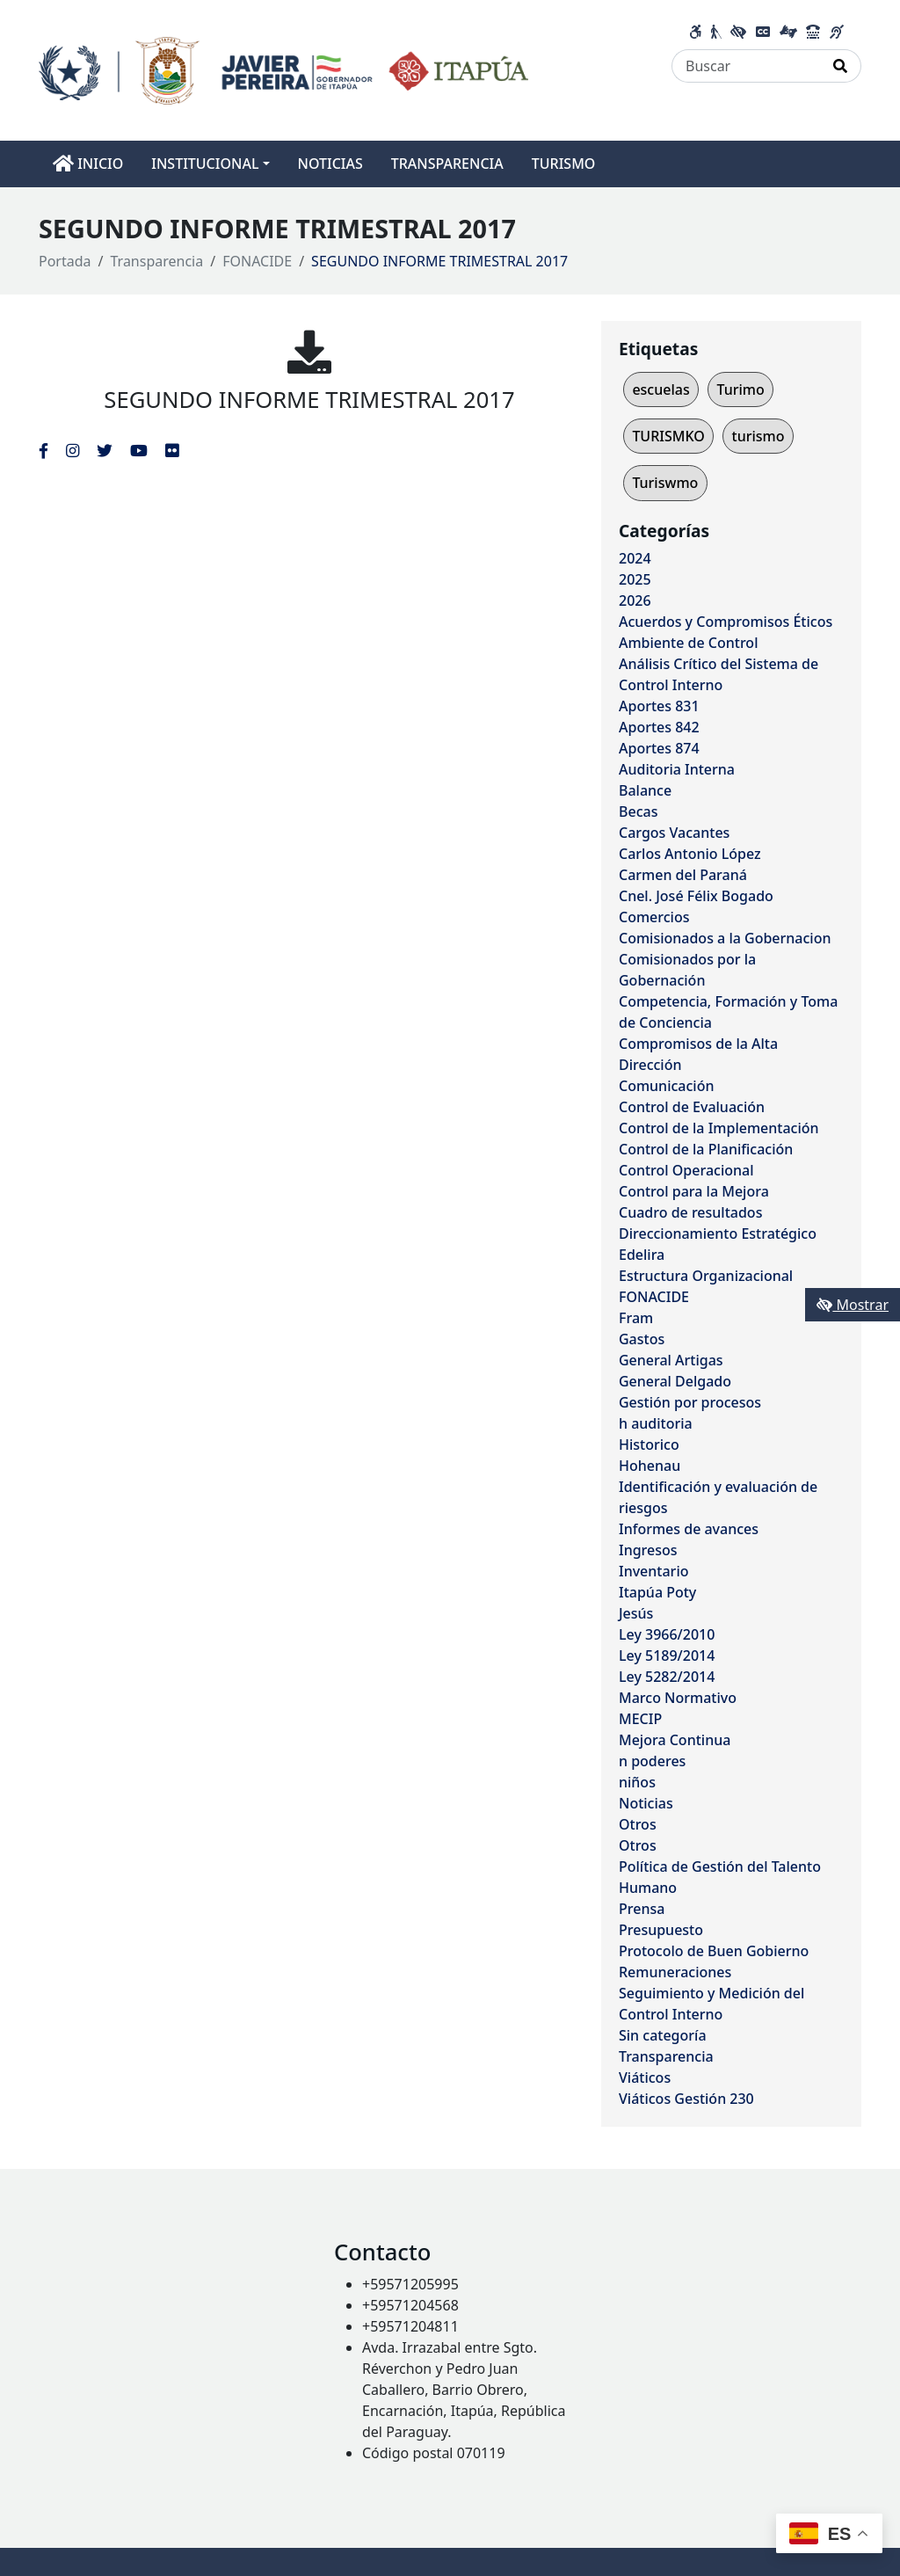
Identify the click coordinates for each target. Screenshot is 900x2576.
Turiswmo (665, 482)
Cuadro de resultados (690, 1212)
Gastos (641, 1339)
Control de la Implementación (719, 1128)
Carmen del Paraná (683, 874)
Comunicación (666, 1085)
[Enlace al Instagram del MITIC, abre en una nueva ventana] (72, 450)
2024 (635, 558)
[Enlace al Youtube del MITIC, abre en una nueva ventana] (139, 450)
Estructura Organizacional (706, 1275)
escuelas (660, 389)
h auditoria (656, 1423)
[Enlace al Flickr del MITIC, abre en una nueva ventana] (171, 450)
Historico (649, 1444)
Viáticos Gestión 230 (686, 2098)
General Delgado (675, 1381)
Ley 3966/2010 (667, 1634)
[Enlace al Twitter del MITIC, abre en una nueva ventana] (104, 450)
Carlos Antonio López (690, 853)
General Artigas (671, 1360)
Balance (645, 790)
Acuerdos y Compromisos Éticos (725, 621)
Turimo (740, 389)
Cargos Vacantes (674, 832)
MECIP (640, 1718)
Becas (638, 811)
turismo (758, 436)
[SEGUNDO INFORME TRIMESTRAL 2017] (309, 352)
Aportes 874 (659, 748)
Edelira (641, 1254)
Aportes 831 (659, 706)
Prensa (641, 1908)
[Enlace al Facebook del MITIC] (43, 450)
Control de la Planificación (706, 1149)
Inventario (654, 1571)
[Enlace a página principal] (283, 68)
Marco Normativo (678, 1697)
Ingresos (648, 1550)
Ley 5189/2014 (667, 1655)
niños (637, 1782)
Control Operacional (686, 1170)
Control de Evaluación (692, 1107)
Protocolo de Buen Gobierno (714, 1951)
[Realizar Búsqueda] (840, 66)
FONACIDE (257, 261)
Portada (65, 261)
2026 (635, 600)
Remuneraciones (675, 1972)
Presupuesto (661, 1929)
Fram (636, 1318)
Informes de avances (688, 1529)
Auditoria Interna (677, 769)
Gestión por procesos (690, 1402)
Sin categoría (663, 2035)
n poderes (652, 1761)
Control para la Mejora (694, 1191)
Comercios (654, 917)
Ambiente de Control (688, 642)
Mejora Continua (674, 1740)
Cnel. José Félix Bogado (696, 896)
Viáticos (645, 2077)
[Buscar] (746, 66)
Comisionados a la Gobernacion (725, 938)
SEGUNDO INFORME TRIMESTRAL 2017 (309, 399)
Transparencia (157, 261)
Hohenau (649, 1465)
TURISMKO (668, 436)
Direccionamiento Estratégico (718, 1233)
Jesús (636, 1613)
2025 (635, 579)
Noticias (646, 1803)
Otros (638, 1824)
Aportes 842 (659, 727)
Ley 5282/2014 (667, 1676)
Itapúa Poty (657, 1592)
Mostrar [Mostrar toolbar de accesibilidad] (853, 1304)
